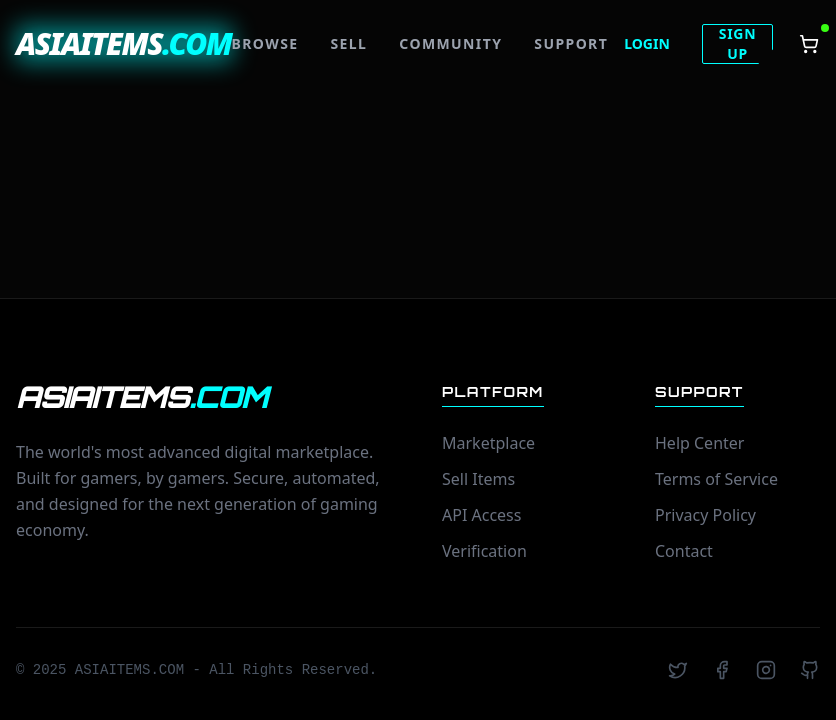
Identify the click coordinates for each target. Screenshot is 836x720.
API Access (481, 515)
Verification (484, 551)
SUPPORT (571, 43)
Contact (684, 551)
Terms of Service (716, 479)
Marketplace (488, 443)
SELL (349, 43)
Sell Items (478, 479)
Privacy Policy (705, 515)
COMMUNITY (450, 43)
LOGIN (647, 43)
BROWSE (265, 43)
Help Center (699, 443)
